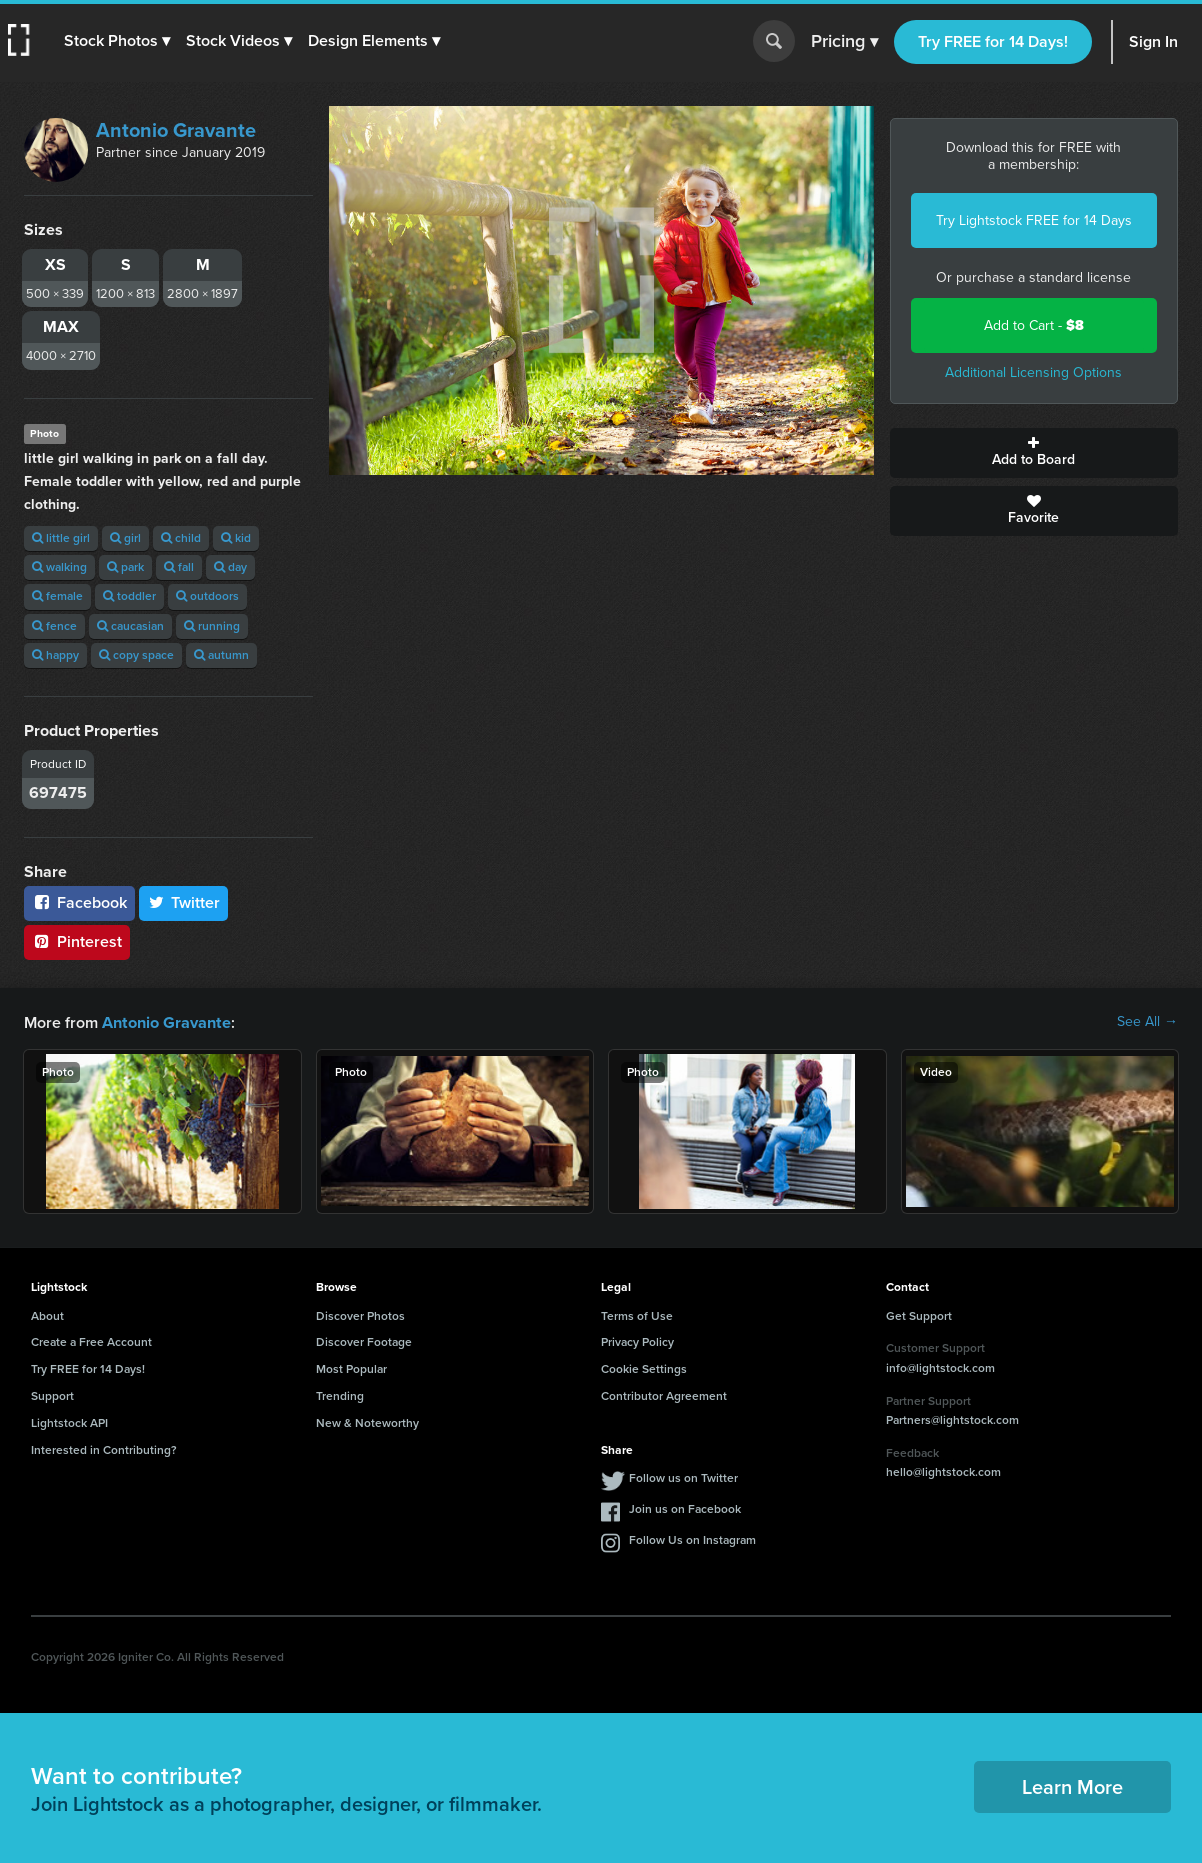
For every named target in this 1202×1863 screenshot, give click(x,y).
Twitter (184, 902)
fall (179, 567)
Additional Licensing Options (1033, 372)
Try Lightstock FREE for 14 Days (1034, 220)
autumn (221, 655)
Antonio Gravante (176, 130)
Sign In (1153, 41)
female (57, 596)
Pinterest (77, 941)
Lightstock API (69, 1422)
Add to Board (1034, 453)
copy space (136, 655)
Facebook (79, 902)
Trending (340, 1395)
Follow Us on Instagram (692, 1539)
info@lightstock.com (940, 1367)
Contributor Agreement (664, 1395)
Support (52, 1395)
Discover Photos (360, 1315)
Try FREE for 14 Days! (993, 41)
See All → (1147, 1022)
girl (125, 538)
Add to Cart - (1034, 325)
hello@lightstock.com (943, 1471)
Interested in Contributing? (104, 1449)
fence (54, 626)
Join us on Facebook (685, 1508)
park (125, 567)
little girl (61, 538)
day (230, 567)
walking (59, 567)
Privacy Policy (637, 1341)
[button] (117, 41)
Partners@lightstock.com (952, 1419)
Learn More (1072, 1786)
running (212, 626)
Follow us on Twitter (683, 1477)
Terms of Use (637, 1315)
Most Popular (351, 1368)
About (47, 1315)
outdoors (207, 596)
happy (55, 655)
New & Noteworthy (367, 1422)
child (181, 538)
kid (236, 538)
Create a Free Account (91, 1341)
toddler (129, 596)
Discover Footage (364, 1341)
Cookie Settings (644, 1368)
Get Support (919, 1315)
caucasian (130, 626)
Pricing (844, 42)
